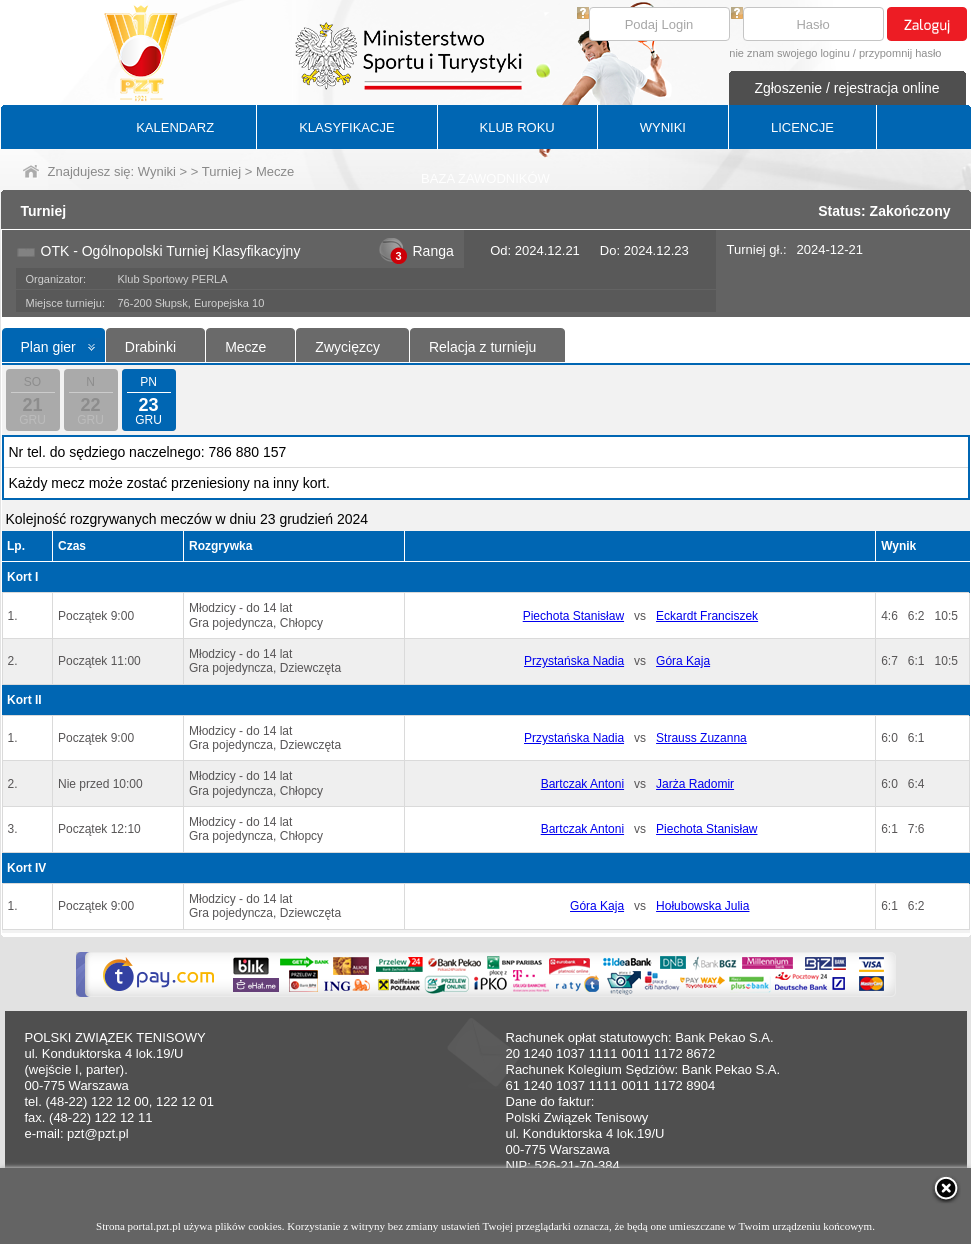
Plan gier (48, 347)
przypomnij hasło (900, 53)
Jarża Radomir (695, 784)
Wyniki (157, 171)
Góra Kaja (683, 661)
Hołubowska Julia (702, 906)
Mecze (245, 347)
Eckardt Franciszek (707, 616)
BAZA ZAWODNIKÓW (485, 178)
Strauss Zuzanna (701, 738)
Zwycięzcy (347, 347)
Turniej (221, 171)
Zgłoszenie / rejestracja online (846, 88)
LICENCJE (802, 127)
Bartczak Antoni (582, 784)
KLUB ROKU (517, 127)
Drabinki (150, 347)
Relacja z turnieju (482, 347)
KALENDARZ (175, 127)
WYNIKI (663, 127)
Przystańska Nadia (574, 661)
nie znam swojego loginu (789, 53)
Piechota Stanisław (573, 616)
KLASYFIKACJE (346, 127)
